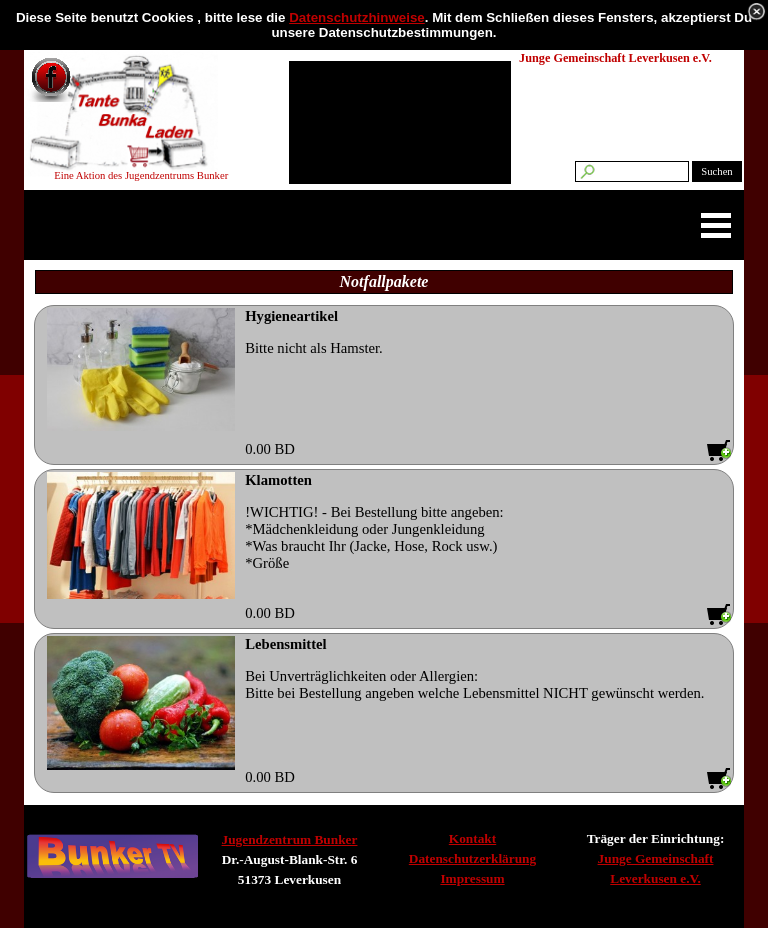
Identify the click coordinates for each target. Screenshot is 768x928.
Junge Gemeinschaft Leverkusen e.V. (615, 58)
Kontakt (472, 838)
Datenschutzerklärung (472, 858)
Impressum (472, 878)
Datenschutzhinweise (357, 17)
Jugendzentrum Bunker (290, 839)
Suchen (716, 171)
